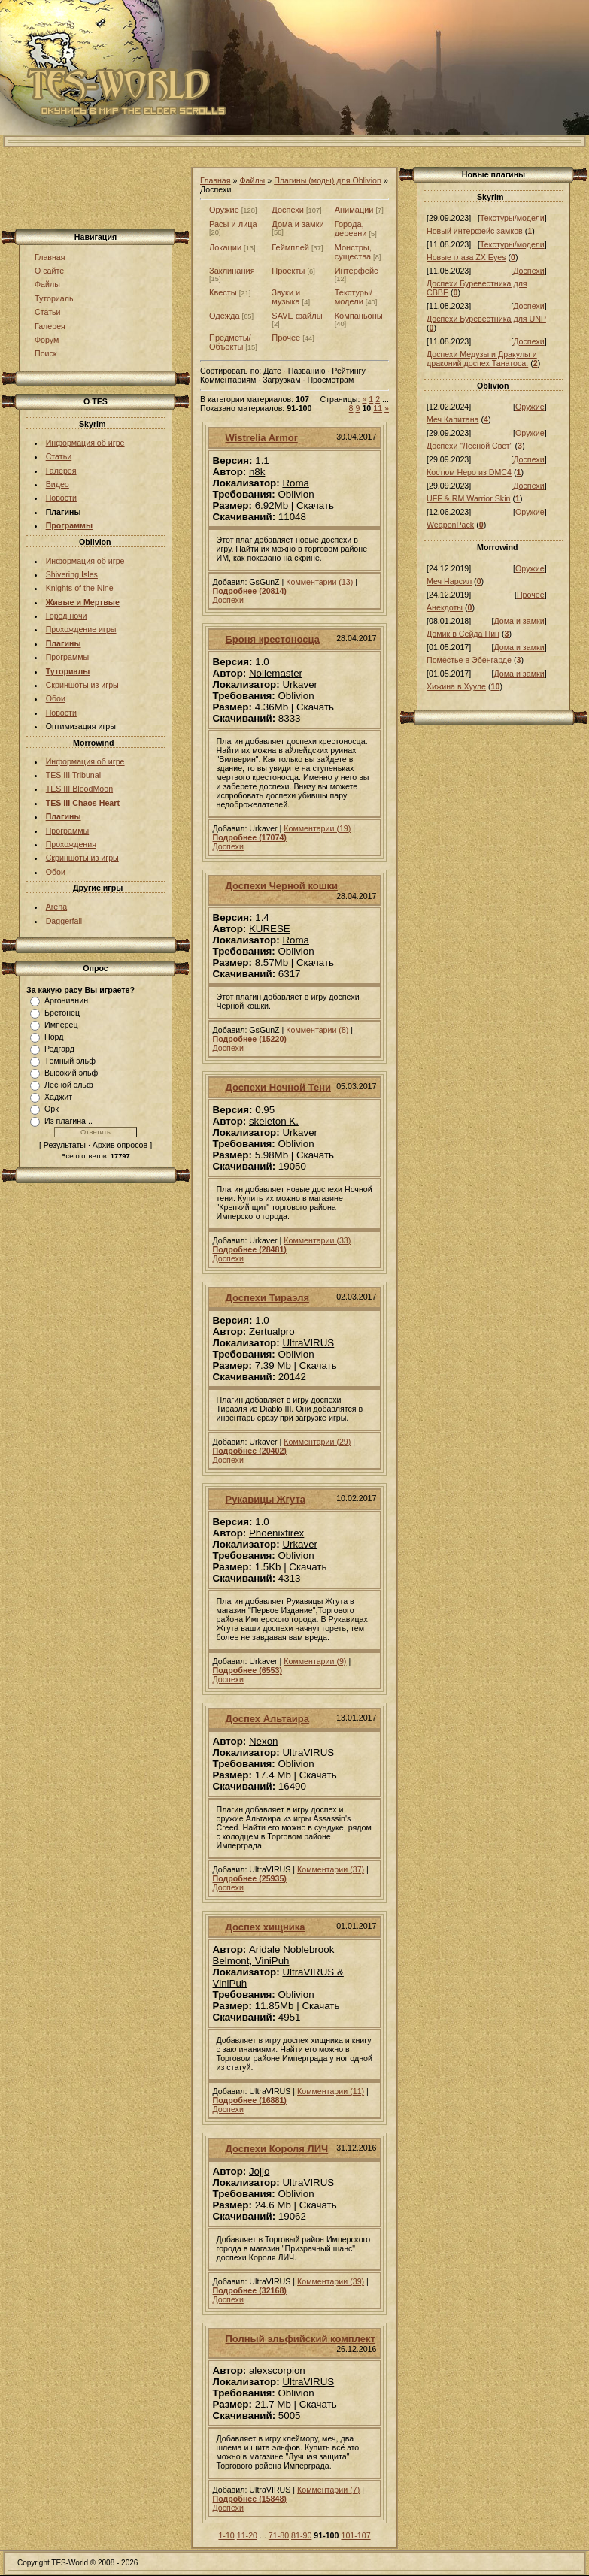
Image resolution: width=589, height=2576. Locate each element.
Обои (55, 698)
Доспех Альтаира (267, 1718)
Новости (61, 497)
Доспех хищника (265, 1927)
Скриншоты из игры (82, 684)
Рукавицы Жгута (265, 1499)
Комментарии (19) (317, 828)
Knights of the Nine (80, 587)
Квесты (223, 292)
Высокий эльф (71, 1072)
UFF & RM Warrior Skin (469, 498)
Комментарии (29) (317, 1441)
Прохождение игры (81, 629)
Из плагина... (68, 1120)
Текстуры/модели (353, 297)
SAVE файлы (297, 315)
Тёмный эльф (70, 1060)
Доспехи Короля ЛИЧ (277, 2148)
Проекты (288, 270)
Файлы (47, 284)
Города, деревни (351, 228)
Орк (51, 1108)
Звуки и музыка (286, 297)
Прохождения (71, 844)
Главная (50, 257)
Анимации (354, 209)
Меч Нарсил (449, 581)
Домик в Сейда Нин (463, 633)
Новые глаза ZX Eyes (466, 257)
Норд (54, 1036)
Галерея (50, 326)
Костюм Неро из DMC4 (469, 472)
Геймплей (290, 247)
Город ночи (66, 615)
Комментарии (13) (319, 581)
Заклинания (232, 270)
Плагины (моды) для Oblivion (327, 180)
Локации (225, 247)
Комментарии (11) (330, 2091)
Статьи (48, 311)
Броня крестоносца (273, 639)
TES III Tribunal (73, 774)
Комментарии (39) (330, 2281)
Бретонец (62, 1012)
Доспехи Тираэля (267, 1297)
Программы (68, 656)
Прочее (286, 337)
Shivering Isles (72, 574)
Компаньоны (359, 315)
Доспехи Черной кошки (282, 885)
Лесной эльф (68, 1084)
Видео (57, 484)
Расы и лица (233, 224)
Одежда (224, 315)
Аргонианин (66, 1000)
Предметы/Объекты (230, 342)
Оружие (224, 209)
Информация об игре (85, 442)
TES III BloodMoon (79, 788)
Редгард (59, 1048)
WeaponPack (450, 524)
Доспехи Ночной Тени (278, 1087)
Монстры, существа (353, 252)
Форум (47, 339)
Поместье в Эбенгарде (469, 659)
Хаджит (58, 1096)
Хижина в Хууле (456, 686)
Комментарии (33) (317, 1240)
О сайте (49, 270)
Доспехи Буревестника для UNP (486, 318)
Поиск (46, 353)
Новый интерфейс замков (475, 230)
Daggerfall (64, 920)
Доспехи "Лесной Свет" (470, 445)
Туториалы (55, 298)
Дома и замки (297, 224)
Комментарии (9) (315, 1661)
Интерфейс (356, 270)
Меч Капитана (452, 419)
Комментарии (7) (328, 2489)
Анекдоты (445, 607)
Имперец (61, 1024)
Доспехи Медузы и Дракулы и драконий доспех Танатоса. (482, 359)
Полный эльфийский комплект (300, 2338)
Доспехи (288, 209)
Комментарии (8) (317, 1029)
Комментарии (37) (330, 1869)
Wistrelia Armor (262, 437)
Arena (56, 906)
